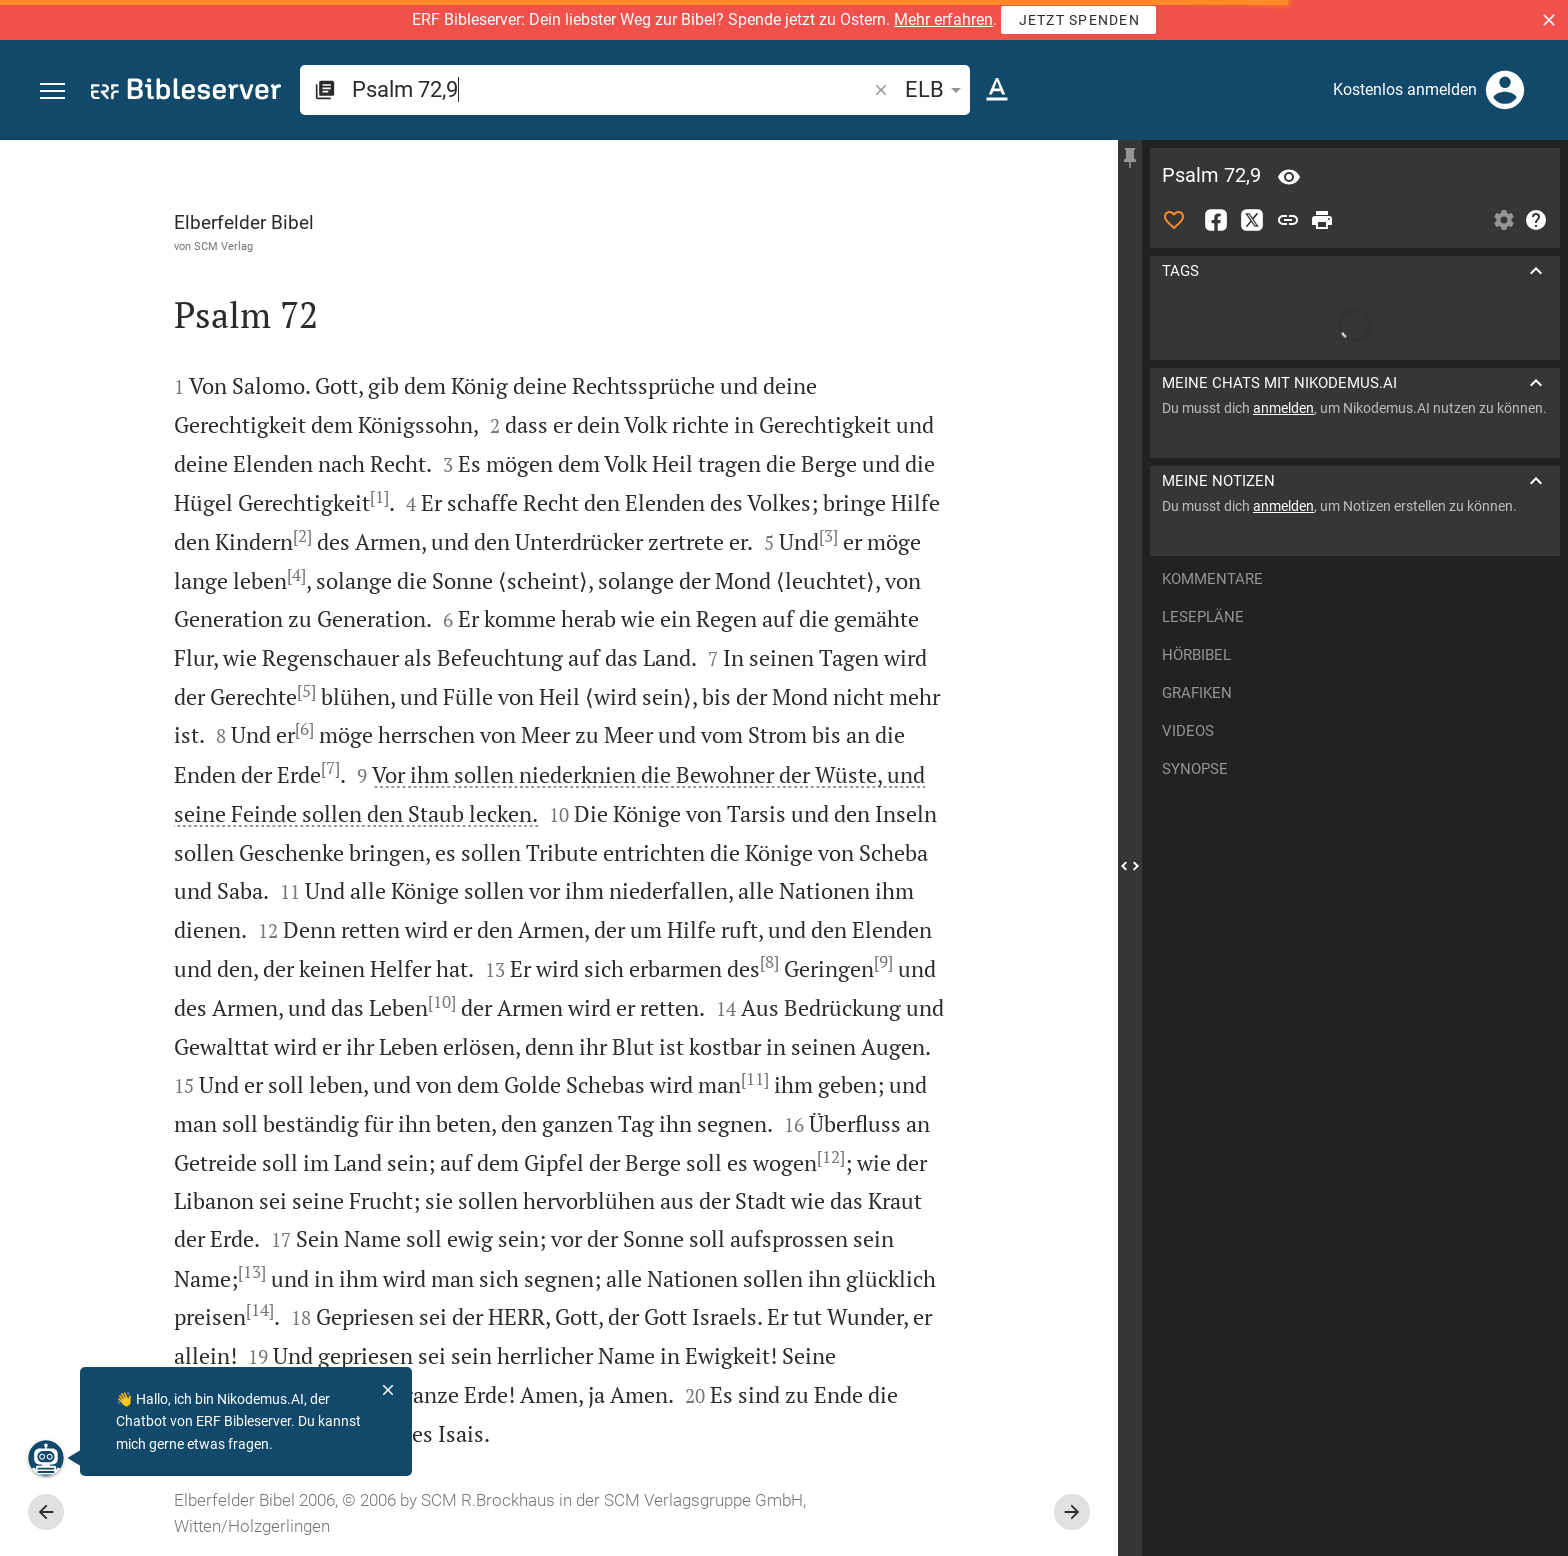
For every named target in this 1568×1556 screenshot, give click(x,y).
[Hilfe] (1536, 220)
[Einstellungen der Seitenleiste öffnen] (1504, 220)
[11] (755, 1079)
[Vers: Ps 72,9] (1289, 177)
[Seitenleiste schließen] (1130, 866)
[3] (828, 536)
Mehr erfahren (943, 19)
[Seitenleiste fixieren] (1130, 158)
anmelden (1283, 408)
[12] (831, 1157)
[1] (379, 497)
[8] (769, 962)
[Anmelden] (1505, 90)
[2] (302, 536)
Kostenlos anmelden (1405, 89)
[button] (1549, 20)
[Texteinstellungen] (997, 90)
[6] (304, 729)
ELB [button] (936, 89)
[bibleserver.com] (186, 92)
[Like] (1174, 220)
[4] (296, 575)
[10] (442, 1002)
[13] (252, 1272)
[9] (883, 962)
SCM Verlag (223, 246)
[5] (306, 691)
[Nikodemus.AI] (46, 1458)
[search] (611, 89)
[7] (330, 768)
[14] (260, 1310)
